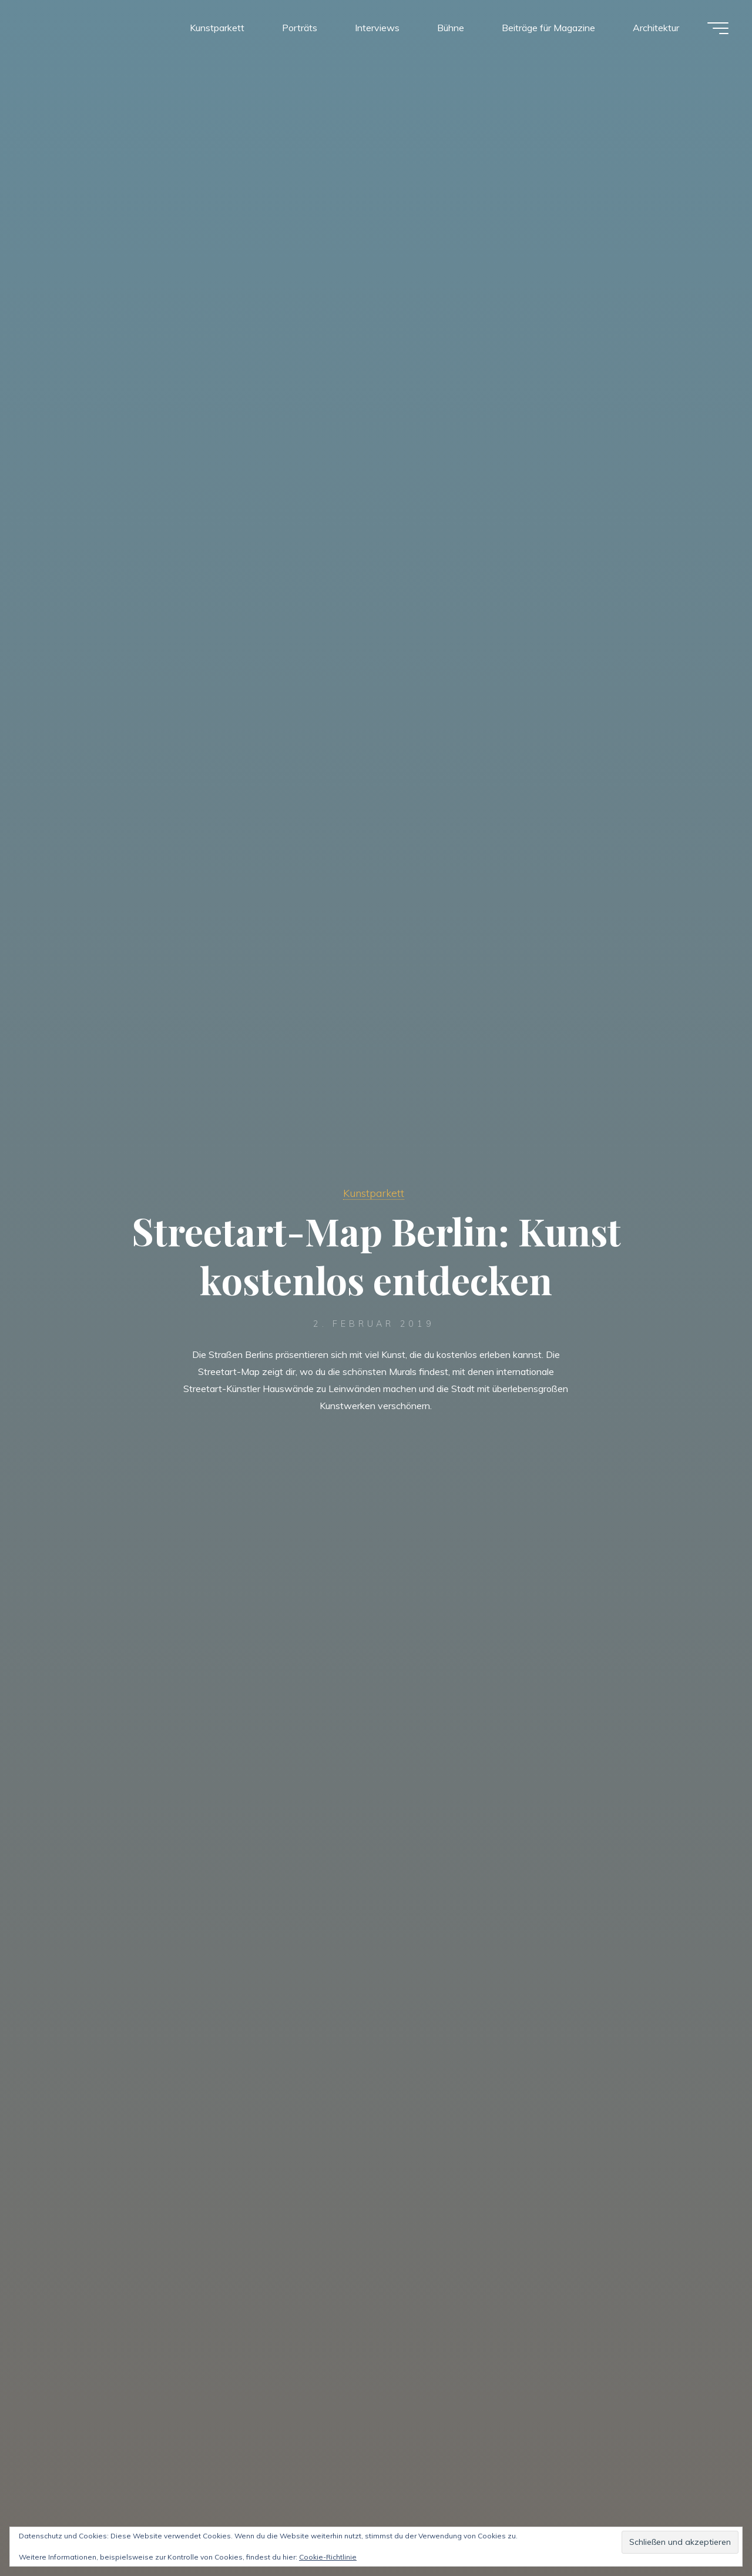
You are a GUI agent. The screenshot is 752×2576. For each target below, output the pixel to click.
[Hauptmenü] (717, 28)
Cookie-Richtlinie (328, 2556)
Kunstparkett (373, 1192)
